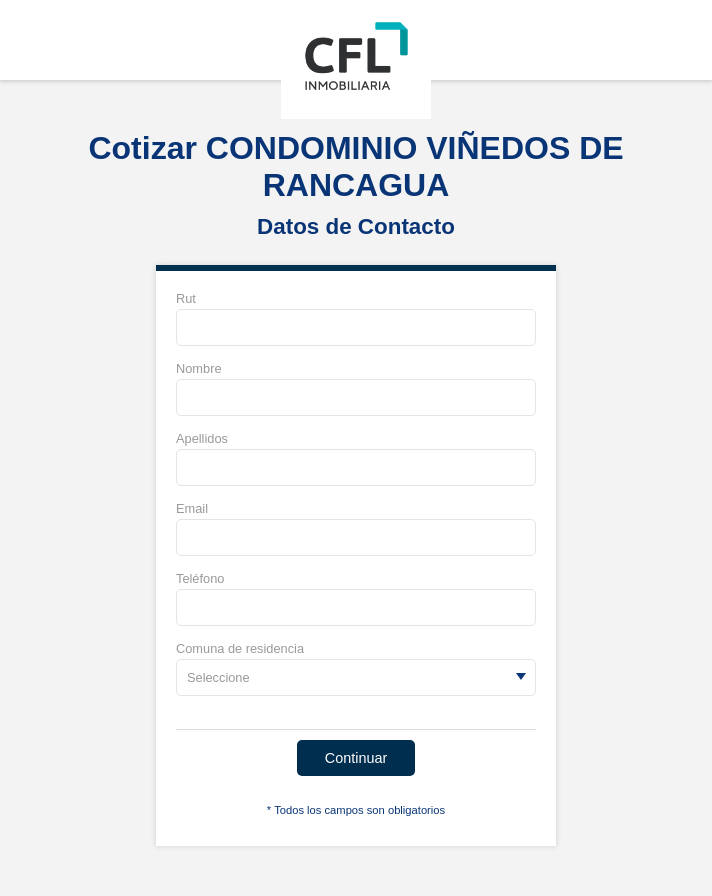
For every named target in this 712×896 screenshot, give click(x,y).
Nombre (199, 368)
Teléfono (200, 578)
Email (192, 508)
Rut (186, 298)
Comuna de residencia (240, 648)
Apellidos (202, 438)
